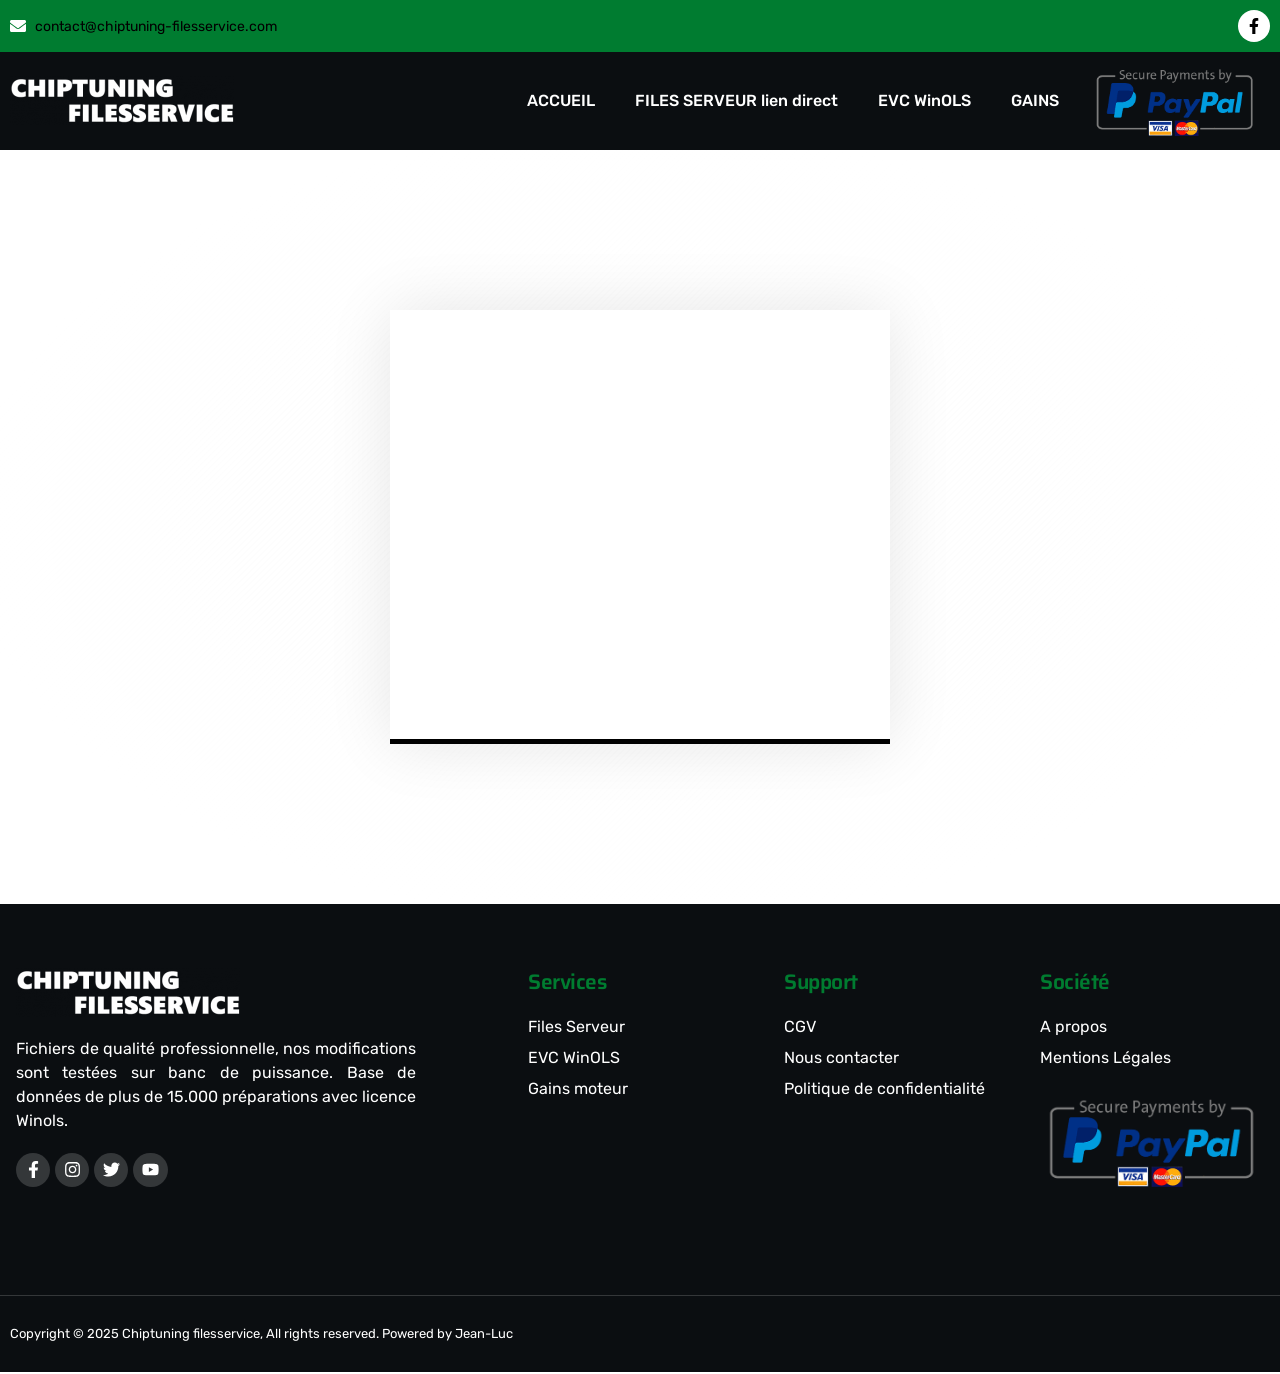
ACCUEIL (561, 100)
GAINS (1035, 100)
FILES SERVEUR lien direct (736, 100)
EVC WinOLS (924, 100)
